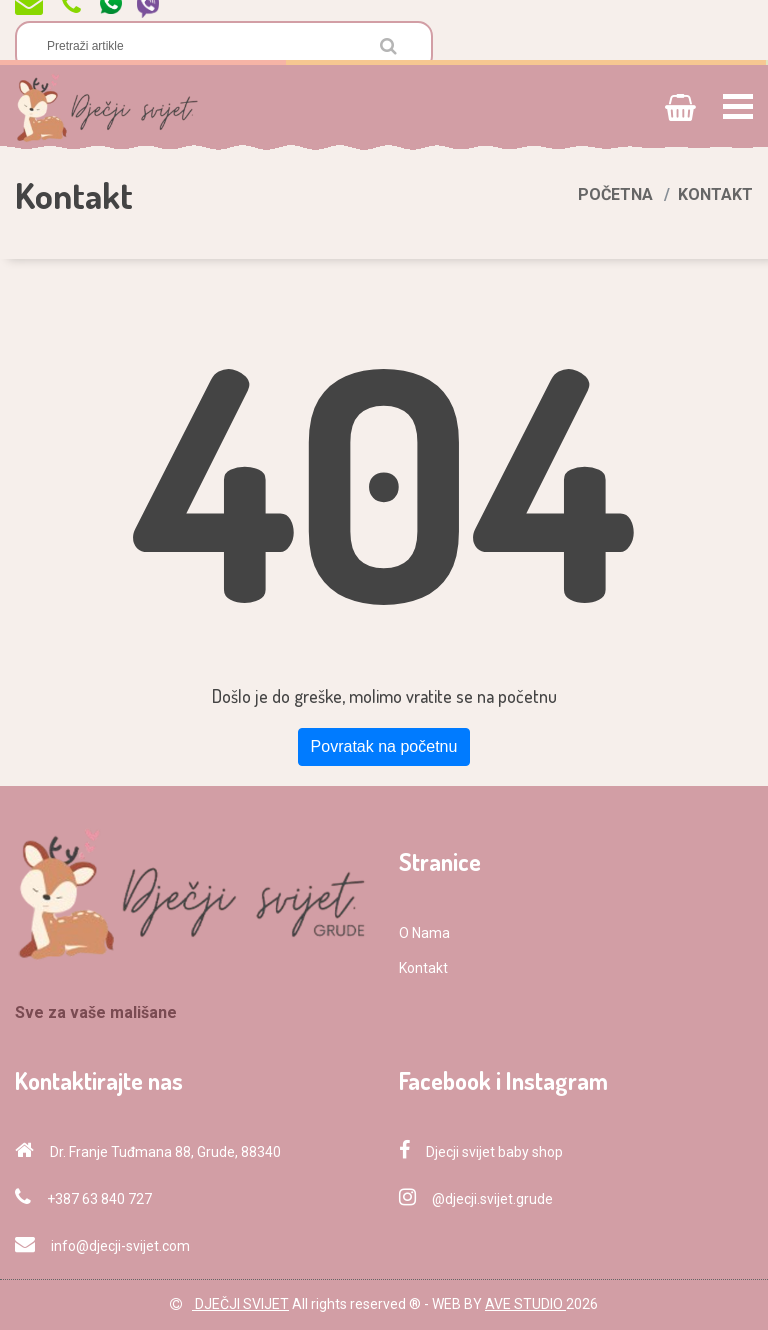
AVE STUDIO (525, 1304)
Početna (615, 194)
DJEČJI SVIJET (240, 1304)
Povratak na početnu (384, 746)
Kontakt (423, 968)
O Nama (424, 933)
